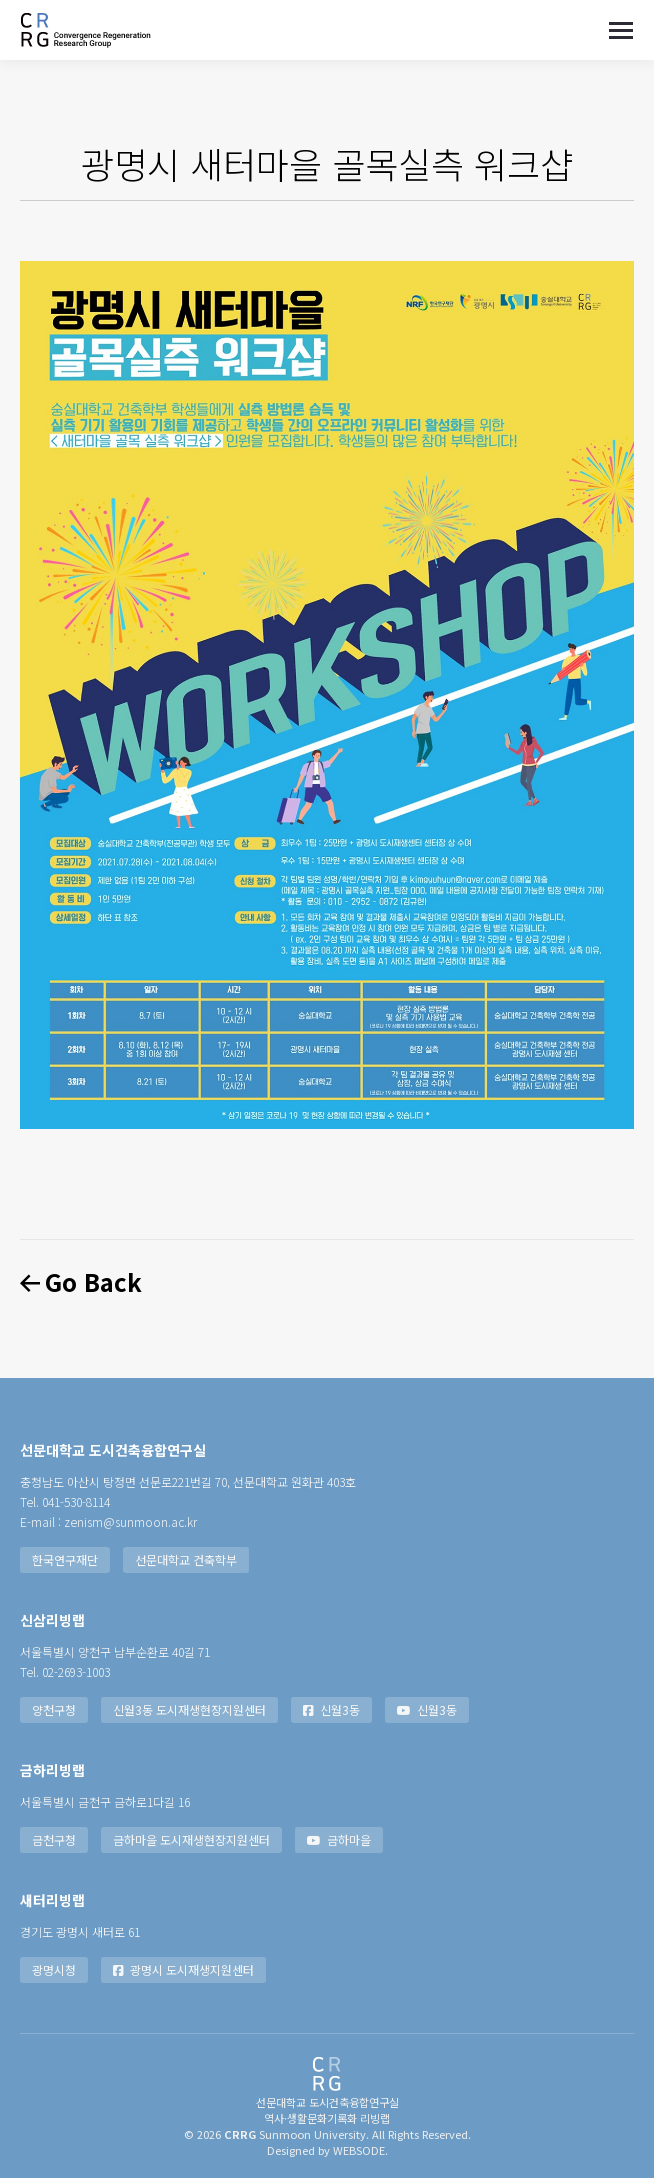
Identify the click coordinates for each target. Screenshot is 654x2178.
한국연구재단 (65, 1559)
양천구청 (54, 1709)
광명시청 (54, 1969)
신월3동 (331, 1709)
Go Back (81, 1281)
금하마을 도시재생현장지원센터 (191, 1839)
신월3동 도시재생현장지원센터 (189, 1709)
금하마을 (339, 1839)
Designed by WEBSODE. (327, 2150)
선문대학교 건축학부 (186, 1559)
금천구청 (54, 1839)
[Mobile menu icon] (621, 30)
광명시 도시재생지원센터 (183, 1969)
